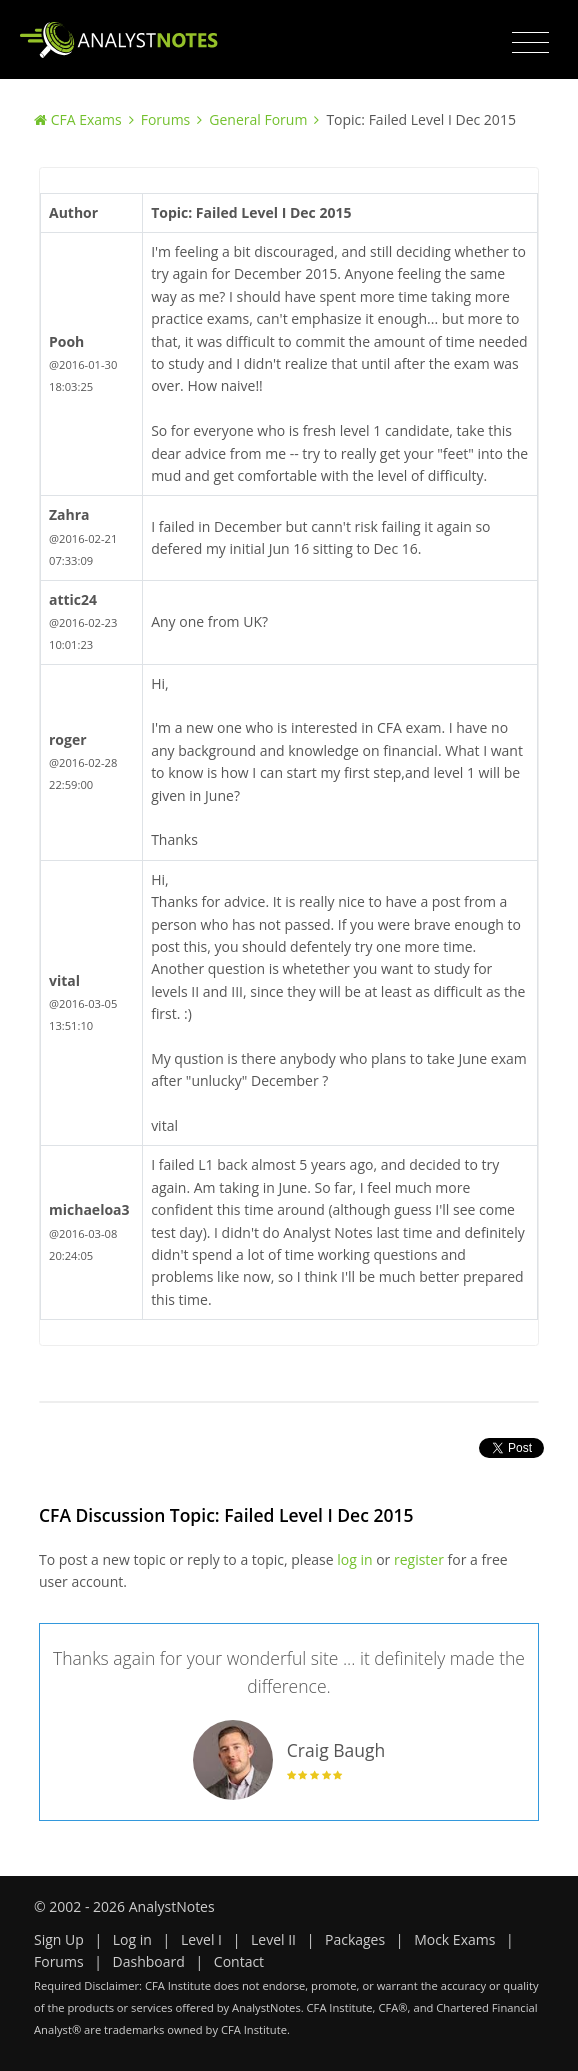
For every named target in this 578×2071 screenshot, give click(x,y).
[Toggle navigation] (530, 43)
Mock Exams (454, 1939)
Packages (355, 1939)
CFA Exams (86, 119)
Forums (166, 119)
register (419, 1559)
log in (354, 1559)
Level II (273, 1939)
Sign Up (59, 1939)
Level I (201, 1939)
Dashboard (149, 1961)
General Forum (258, 119)
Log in (132, 1939)
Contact (239, 1961)
